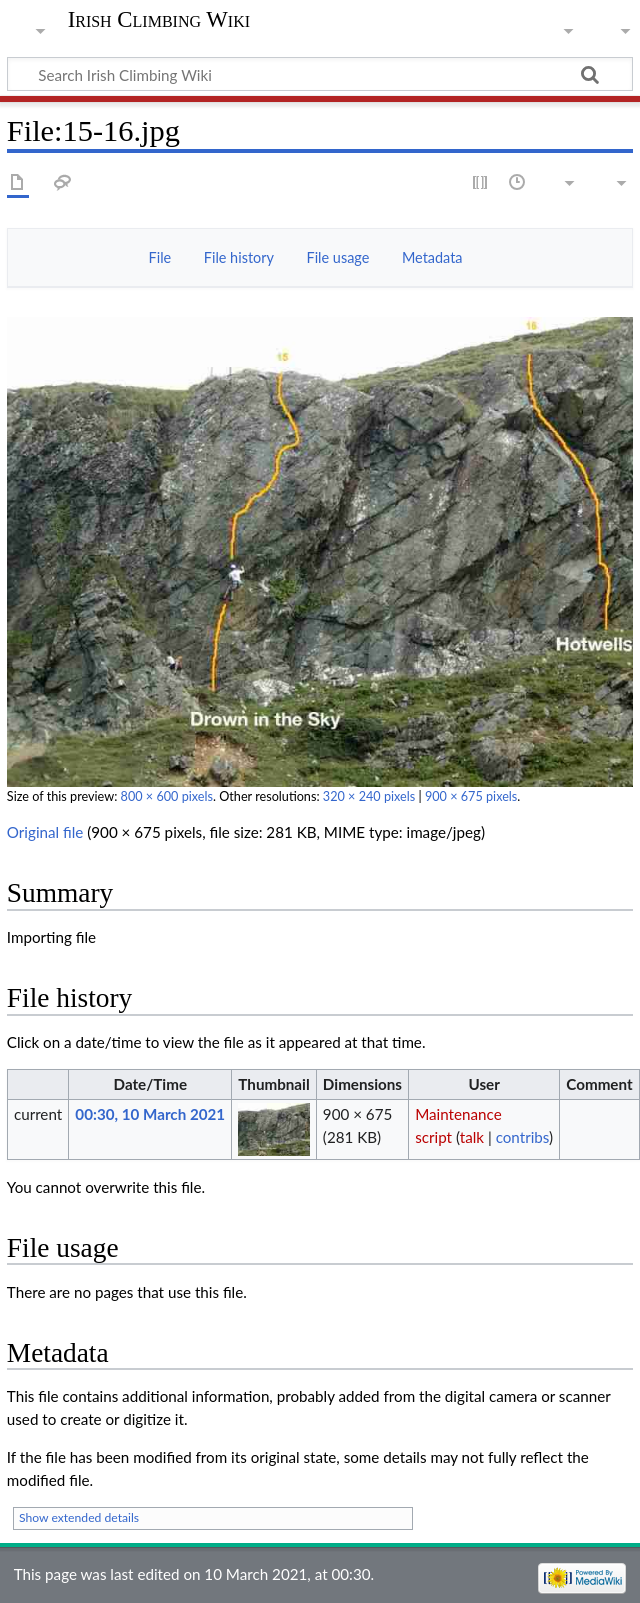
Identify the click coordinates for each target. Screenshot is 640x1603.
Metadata (432, 257)
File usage (338, 257)
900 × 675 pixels (471, 796)
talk (472, 1137)
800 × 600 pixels (167, 796)
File (160, 257)
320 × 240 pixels (369, 796)
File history (239, 257)
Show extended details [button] (79, 1517)
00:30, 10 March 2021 (150, 1114)
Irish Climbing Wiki (159, 20)
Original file (45, 832)
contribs (522, 1137)
